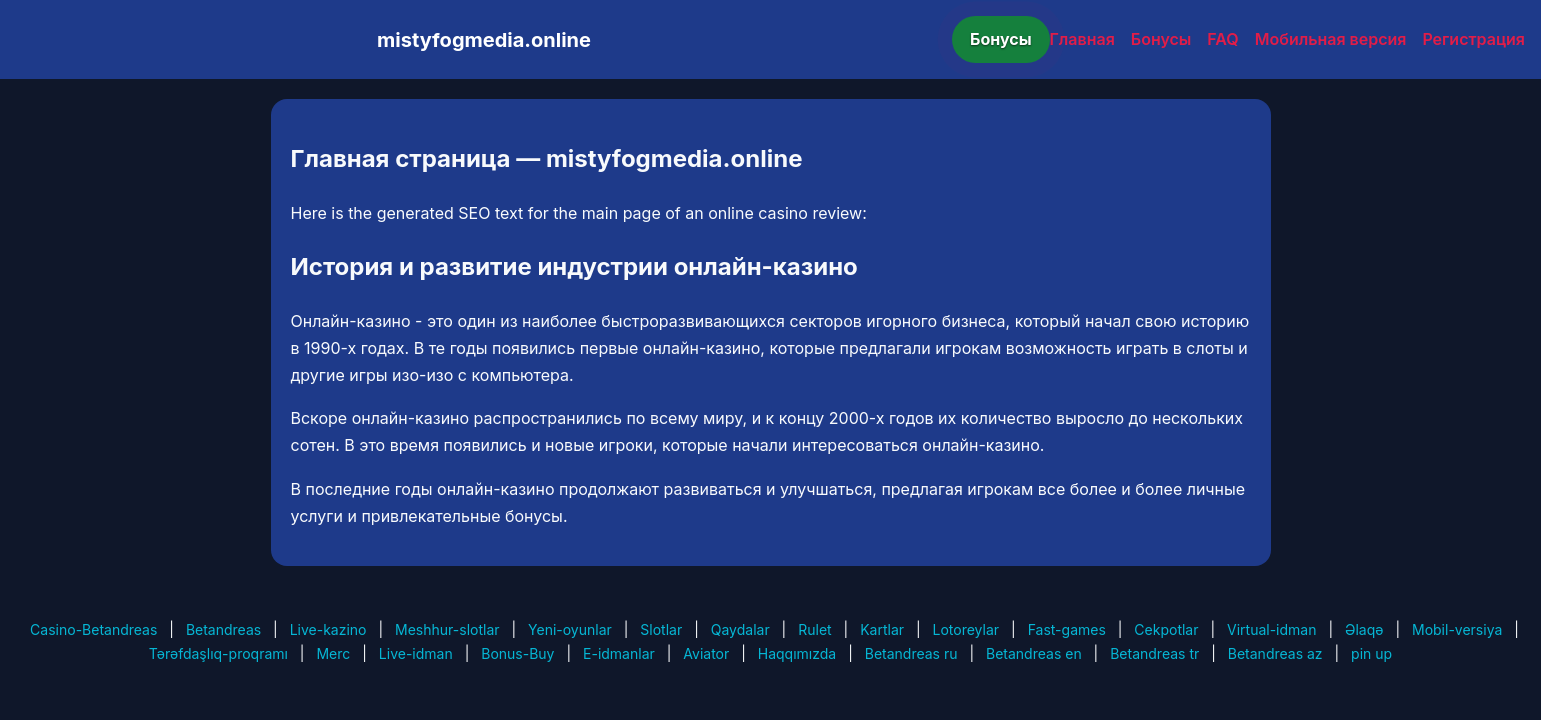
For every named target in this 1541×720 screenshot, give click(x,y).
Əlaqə (1364, 629)
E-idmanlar (619, 653)
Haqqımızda (797, 653)
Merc (333, 653)
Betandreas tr (1154, 653)
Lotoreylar (966, 629)
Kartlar (882, 629)
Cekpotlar (1166, 629)
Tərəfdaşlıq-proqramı (218, 653)
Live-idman (416, 653)
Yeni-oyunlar (570, 629)
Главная (1082, 39)
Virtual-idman (1271, 629)
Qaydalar (740, 629)
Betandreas (223, 629)
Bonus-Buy (517, 653)
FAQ (1222, 39)
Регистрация (1473, 39)
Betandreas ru (911, 653)
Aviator (706, 653)
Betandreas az (1275, 653)
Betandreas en (1034, 653)
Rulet (814, 629)
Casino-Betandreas (93, 629)
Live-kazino (328, 629)
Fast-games (1067, 629)
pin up (1371, 653)
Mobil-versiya (1457, 629)
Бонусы (1001, 39)
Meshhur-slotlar (447, 629)
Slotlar (661, 629)
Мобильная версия (1331, 39)
